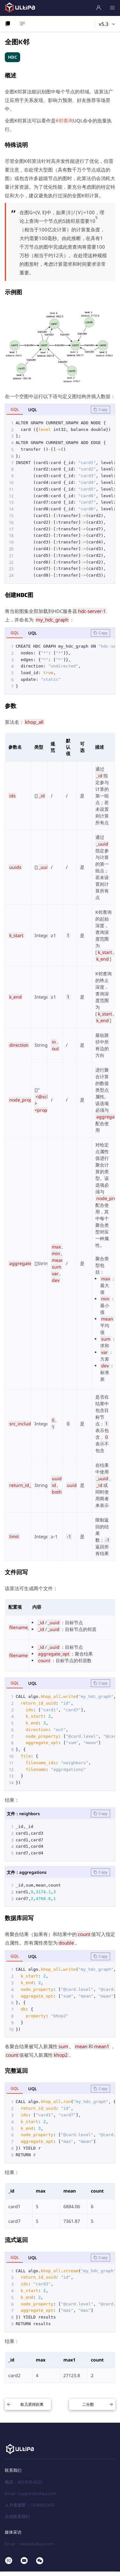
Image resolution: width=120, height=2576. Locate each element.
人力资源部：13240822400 (29, 2509)
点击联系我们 (17, 2521)
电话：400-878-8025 (23, 2486)
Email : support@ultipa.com (31, 2498)
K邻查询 (64, 120)
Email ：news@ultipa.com (29, 2548)
